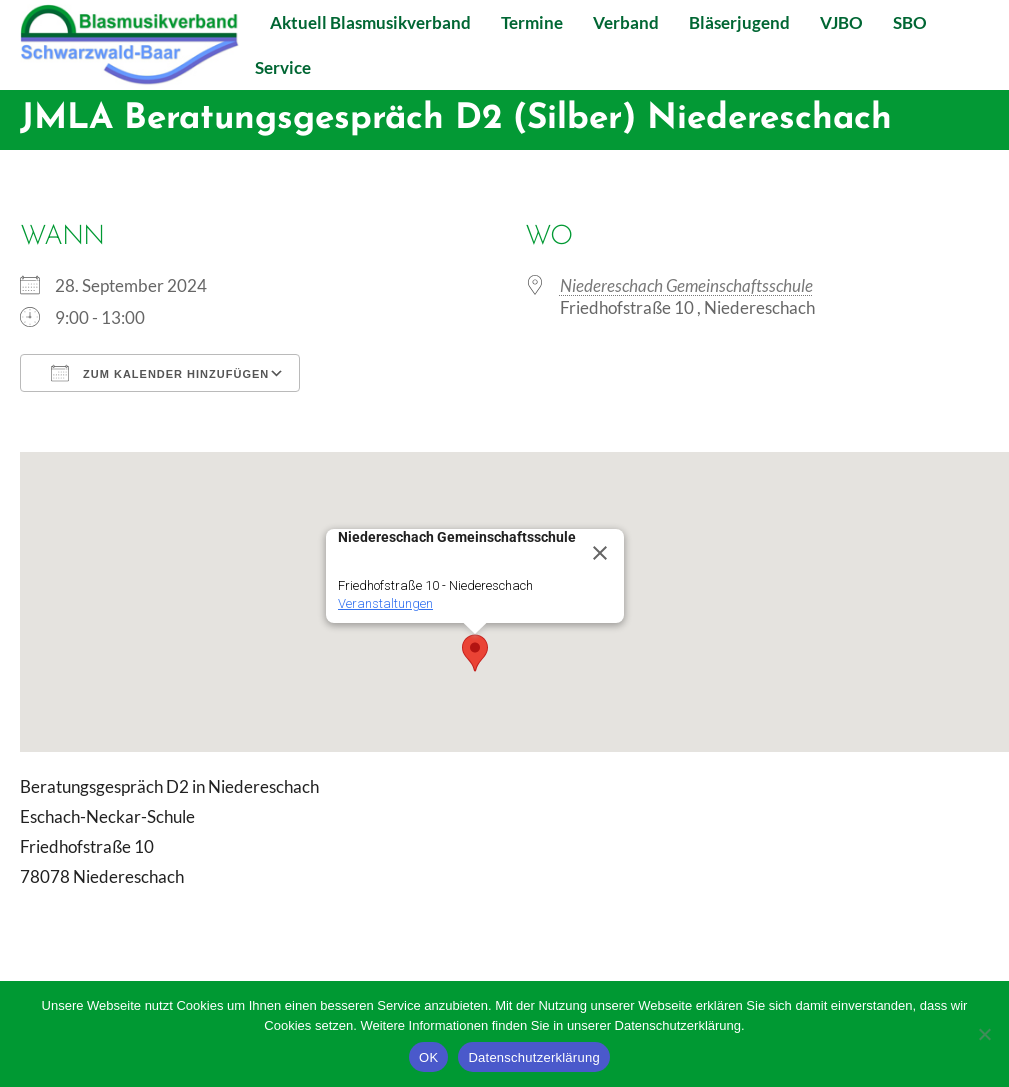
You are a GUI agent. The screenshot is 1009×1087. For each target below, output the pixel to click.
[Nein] (984, 1034)
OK (428, 1057)
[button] (475, 653)
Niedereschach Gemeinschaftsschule (686, 285)
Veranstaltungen (385, 603)
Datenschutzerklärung (533, 1057)
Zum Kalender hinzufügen (160, 373)
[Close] (600, 553)
